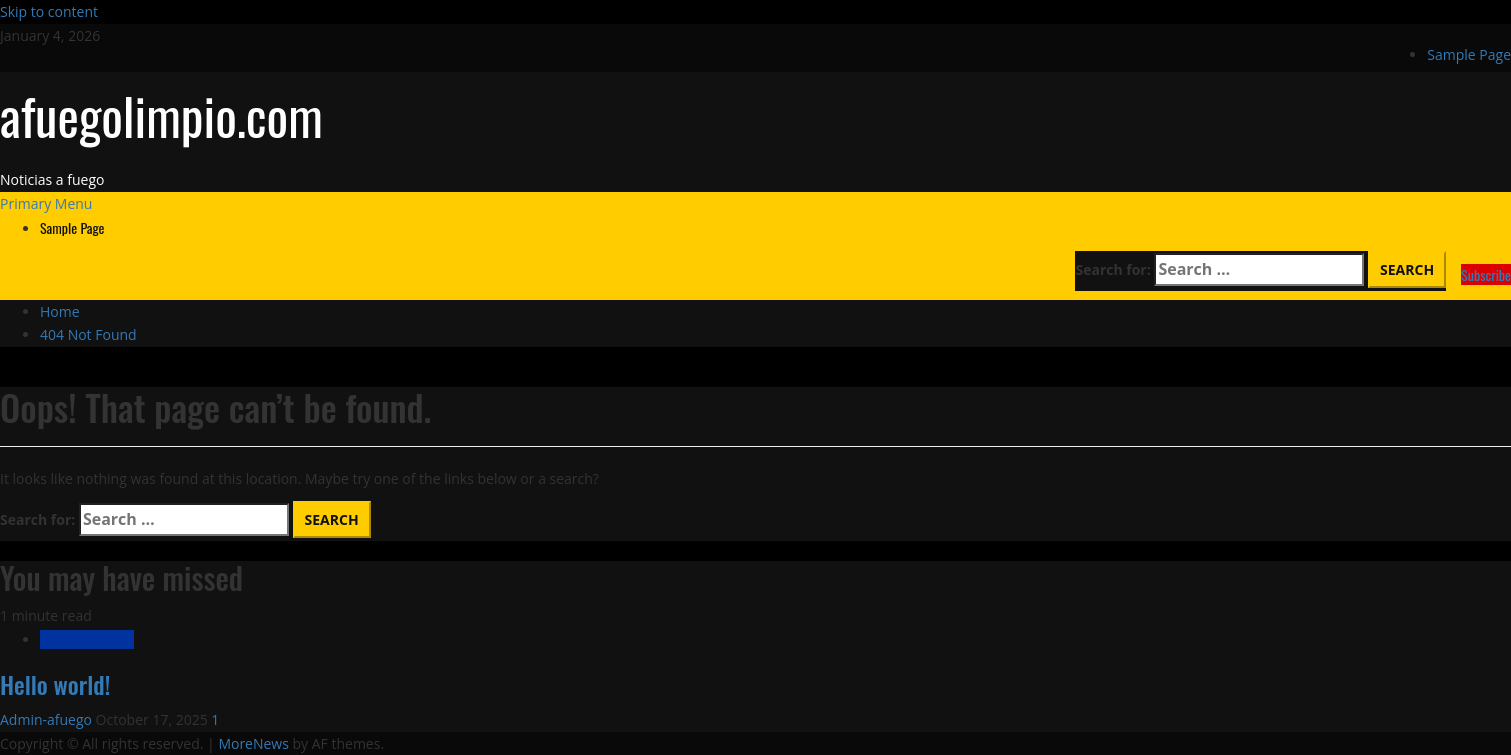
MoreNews (253, 743)
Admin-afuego (48, 719)
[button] (46, 203)
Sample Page (1469, 54)
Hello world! (55, 684)
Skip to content (49, 11)
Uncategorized (87, 639)
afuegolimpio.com (161, 115)
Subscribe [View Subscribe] (1486, 274)
